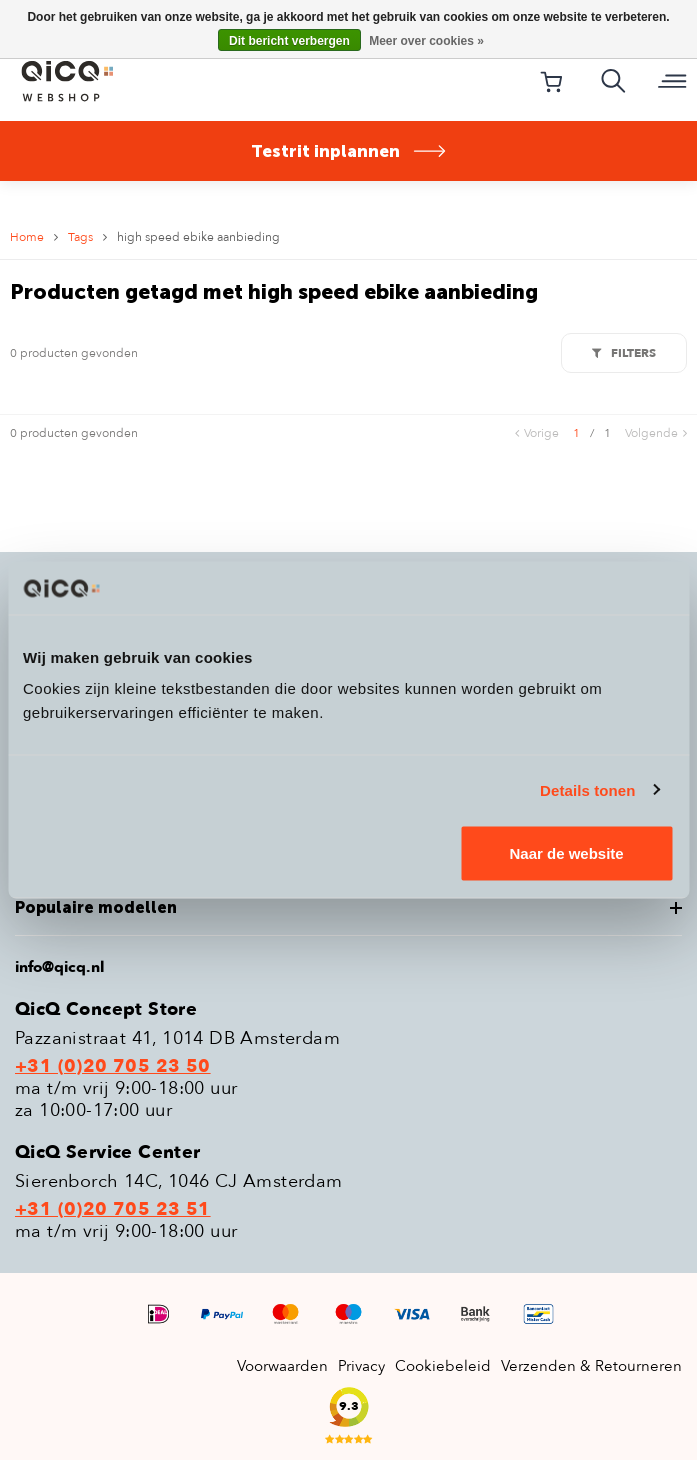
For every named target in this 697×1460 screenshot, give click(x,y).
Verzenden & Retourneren (591, 1366)
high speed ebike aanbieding (198, 237)
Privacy (361, 1366)
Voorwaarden (282, 1366)
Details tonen (587, 789)
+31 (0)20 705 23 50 (113, 1067)
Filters (624, 353)
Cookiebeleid (443, 1366)
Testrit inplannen (349, 151)
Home (27, 237)
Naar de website (566, 853)
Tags (80, 237)
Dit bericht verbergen (289, 41)
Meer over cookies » (426, 41)
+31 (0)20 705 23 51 (113, 1210)
